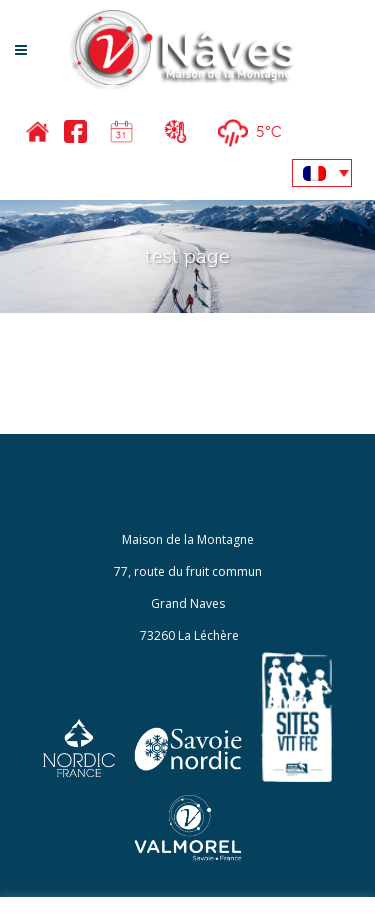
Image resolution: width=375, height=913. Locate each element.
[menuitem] (322, 173)
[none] (322, 173)
